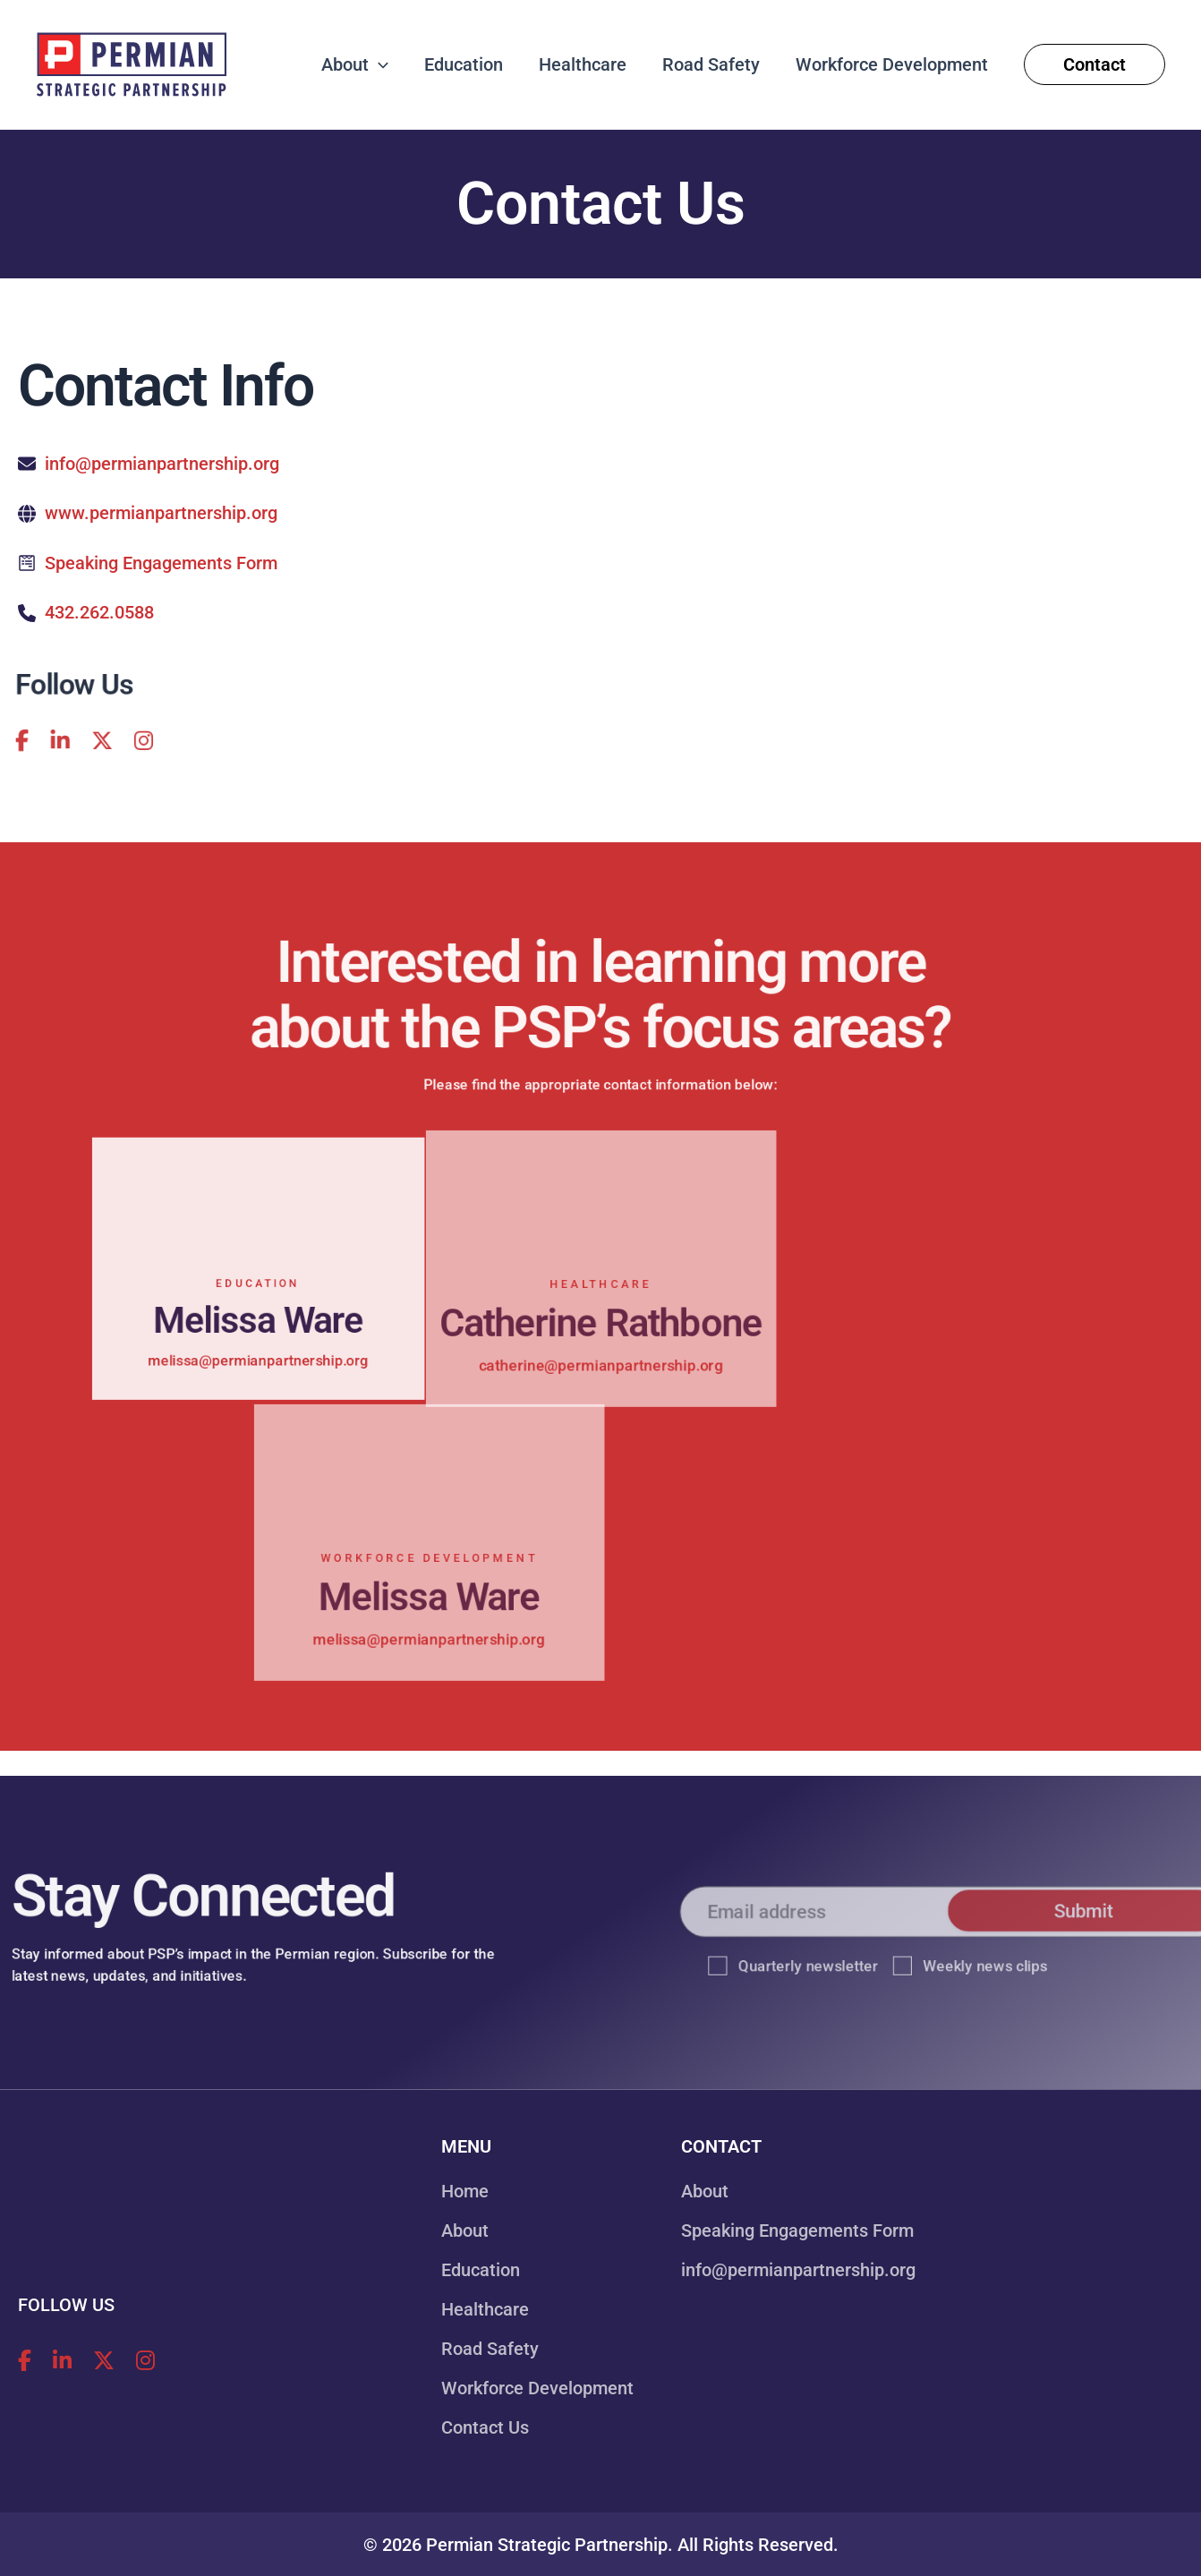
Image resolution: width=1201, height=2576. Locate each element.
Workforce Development (537, 2388)
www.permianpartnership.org (161, 513)
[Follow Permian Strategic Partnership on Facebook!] (24, 2361)
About (465, 2230)
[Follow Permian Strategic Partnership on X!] (76, 743)
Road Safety (490, 2348)
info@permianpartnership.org (162, 463)
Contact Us (485, 2427)
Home (465, 2191)
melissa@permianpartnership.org (258, 1373)
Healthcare (485, 2309)
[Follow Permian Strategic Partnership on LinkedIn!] (29, 743)
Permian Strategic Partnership (547, 2544)
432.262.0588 (99, 611)
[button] (378, 64)
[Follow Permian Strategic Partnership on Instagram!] (124, 743)
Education (480, 2270)
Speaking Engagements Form (161, 562)
